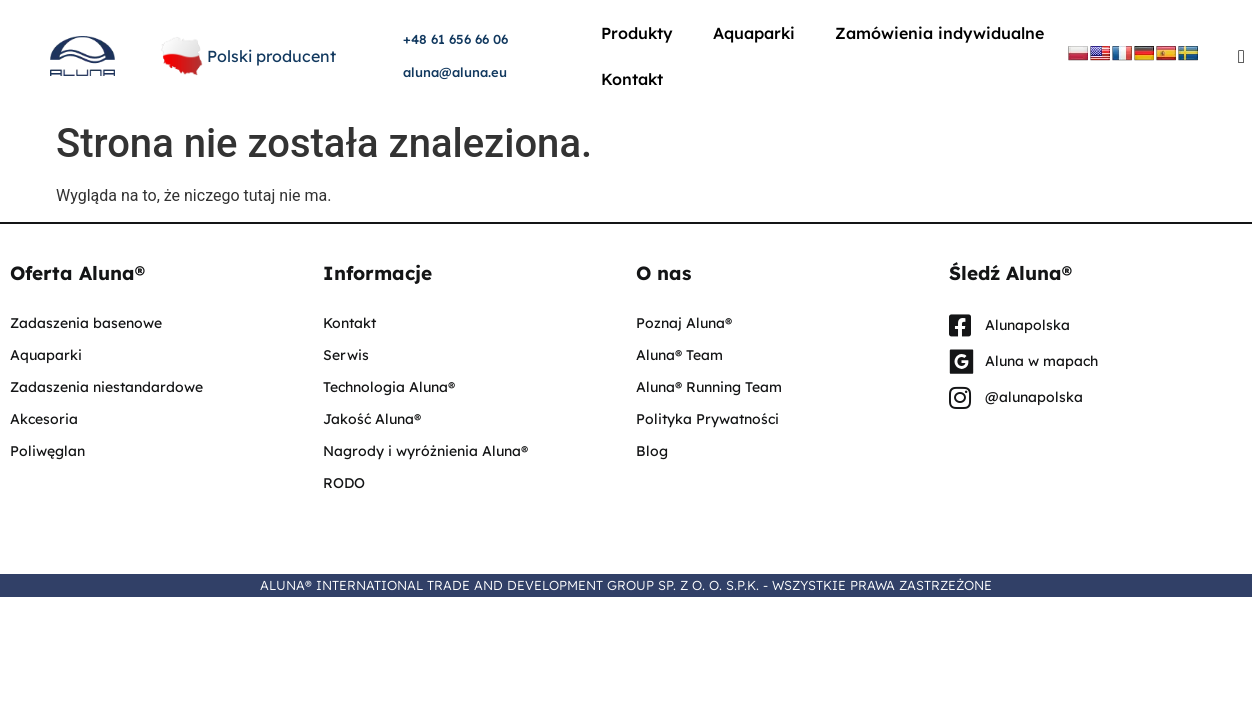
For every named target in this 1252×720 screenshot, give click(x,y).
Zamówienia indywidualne (939, 33)
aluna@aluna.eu (455, 72)
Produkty (637, 33)
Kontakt (632, 79)
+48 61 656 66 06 (455, 39)
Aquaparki (754, 33)
